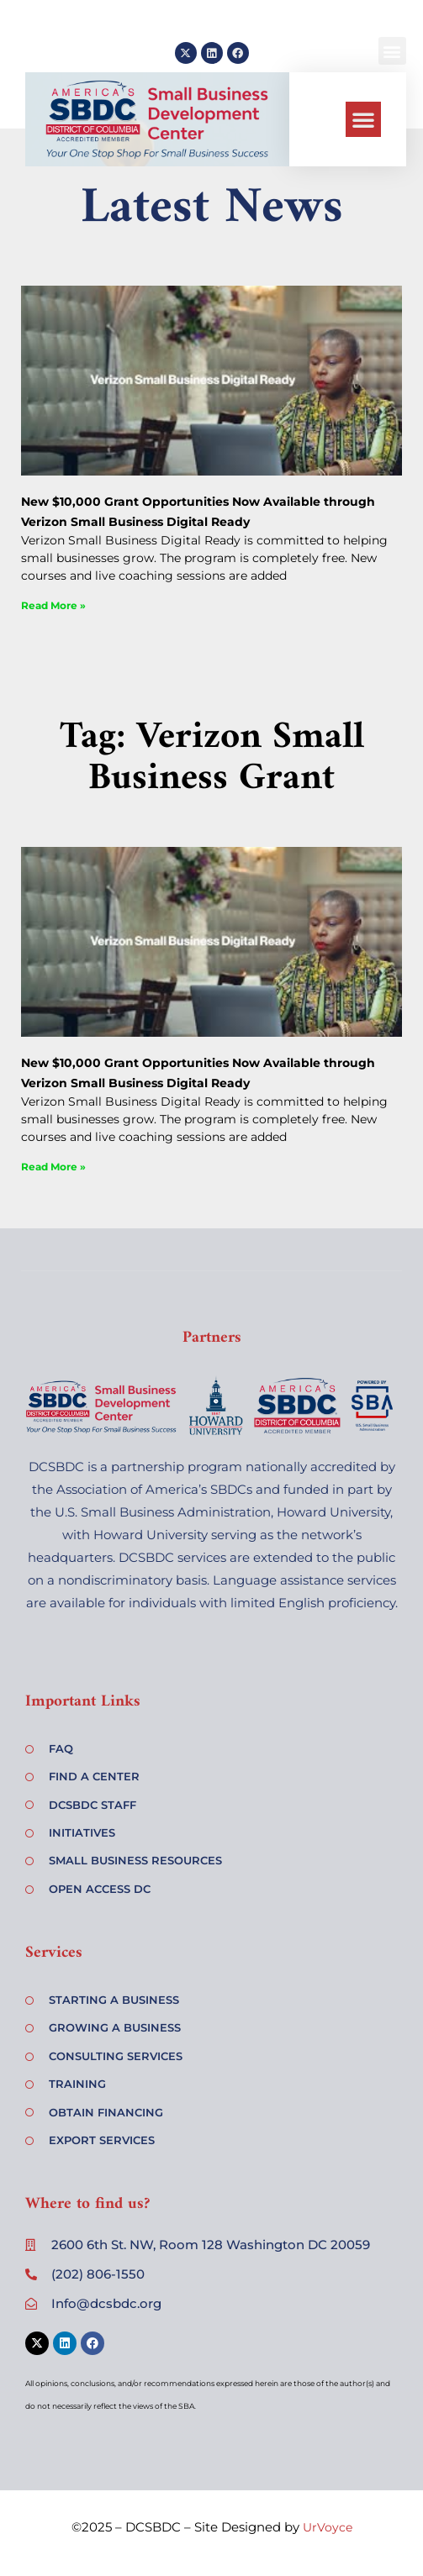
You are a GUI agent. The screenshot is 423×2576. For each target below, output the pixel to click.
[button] (363, 119)
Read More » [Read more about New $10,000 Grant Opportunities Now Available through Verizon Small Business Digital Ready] (53, 605)
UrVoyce (327, 2527)
